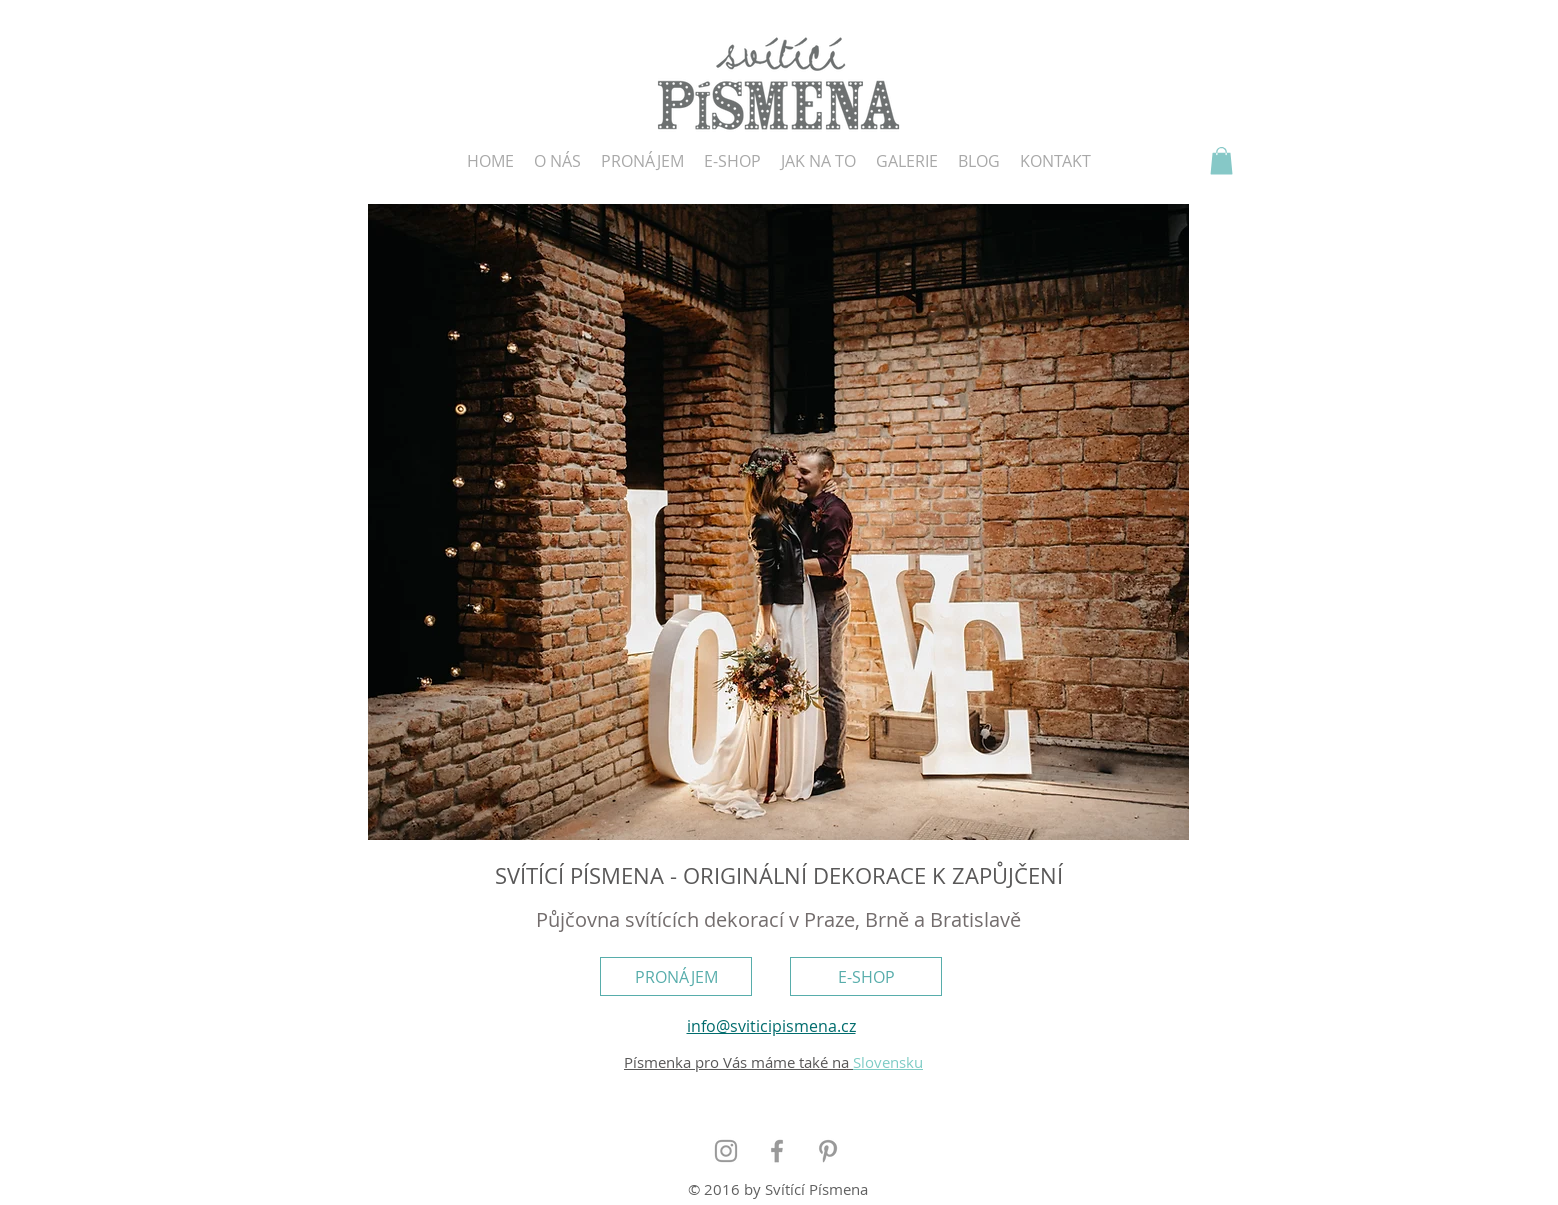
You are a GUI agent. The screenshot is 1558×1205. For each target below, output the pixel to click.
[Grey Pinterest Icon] (828, 1151)
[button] (1221, 160)
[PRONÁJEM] (676, 976)
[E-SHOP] (866, 976)
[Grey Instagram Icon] (726, 1151)
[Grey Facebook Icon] (777, 1151)
